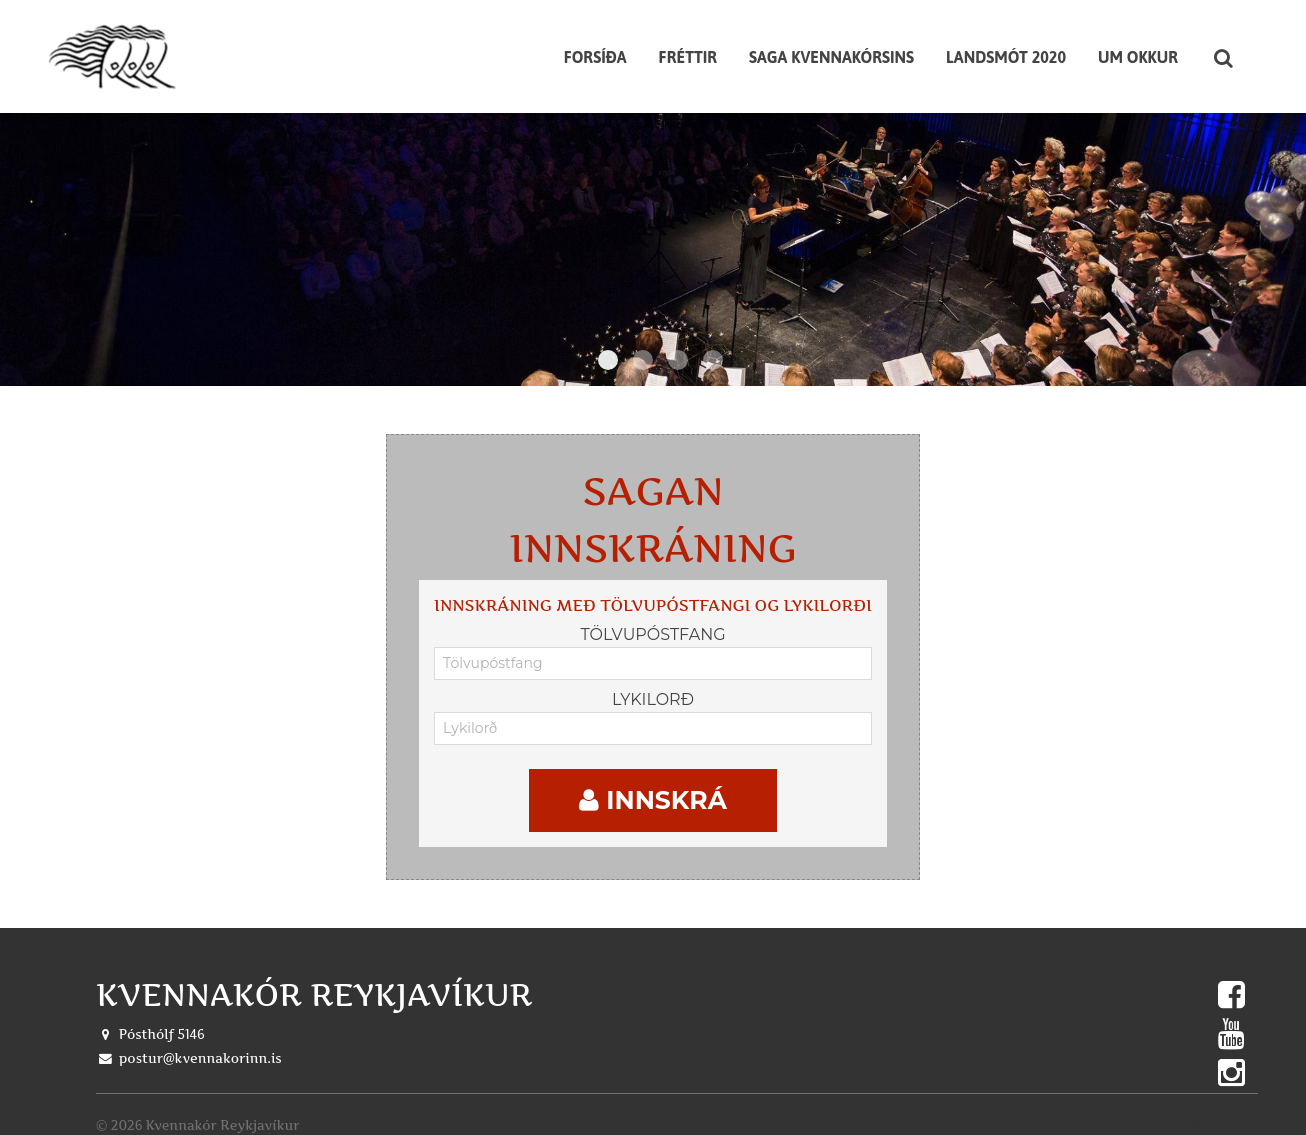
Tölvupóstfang (652, 621)
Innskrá (653, 787)
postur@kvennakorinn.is (200, 1045)
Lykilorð (653, 686)
